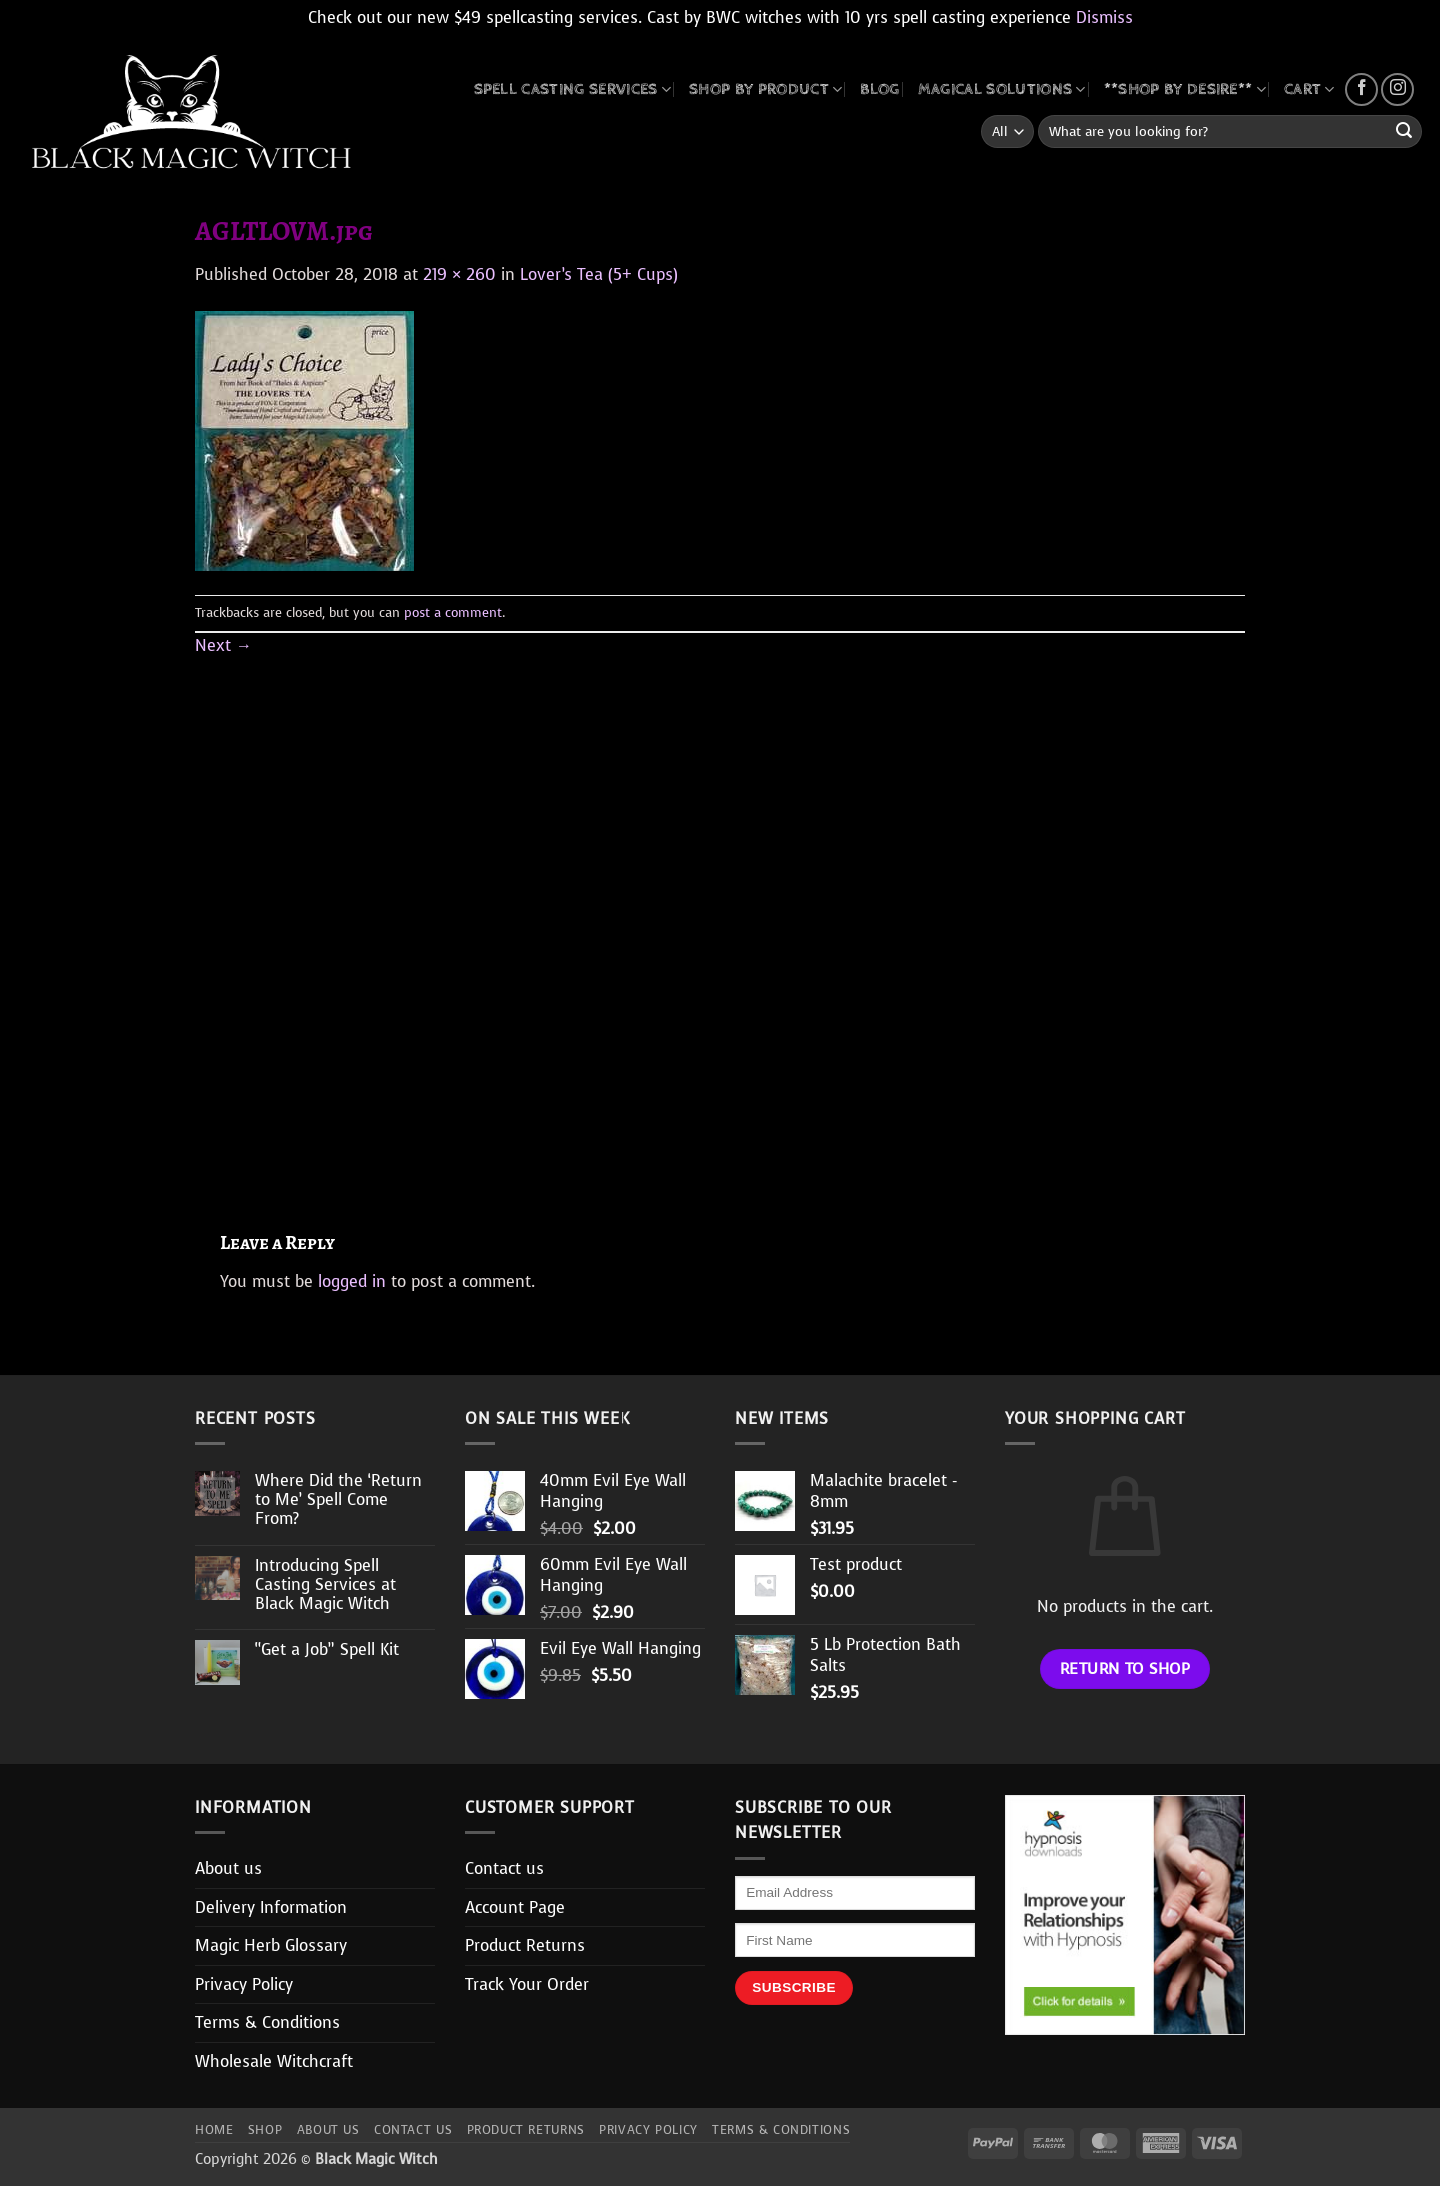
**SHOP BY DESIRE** (1185, 89)
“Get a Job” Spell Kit (327, 1649)
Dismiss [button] (1104, 17)
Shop (265, 2130)
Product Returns (525, 1945)
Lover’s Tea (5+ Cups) (599, 274)
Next (223, 645)
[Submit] (1404, 132)
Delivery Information (271, 1907)
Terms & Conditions (267, 2022)
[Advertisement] (720, 920)
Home (214, 2130)
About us (228, 1868)
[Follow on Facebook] (1361, 89)
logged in (352, 1281)
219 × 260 (459, 274)
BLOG (879, 89)
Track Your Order (527, 1984)
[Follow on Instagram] (1397, 89)
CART (1309, 89)
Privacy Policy (244, 1984)
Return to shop (1125, 1668)
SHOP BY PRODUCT (765, 89)
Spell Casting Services (573, 89)
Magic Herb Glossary (271, 1945)
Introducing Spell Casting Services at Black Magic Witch (325, 1585)
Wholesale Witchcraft (274, 2061)
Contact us (504, 1868)
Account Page (515, 1907)
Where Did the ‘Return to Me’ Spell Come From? (338, 1500)
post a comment (453, 612)
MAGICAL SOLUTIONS (1002, 89)
